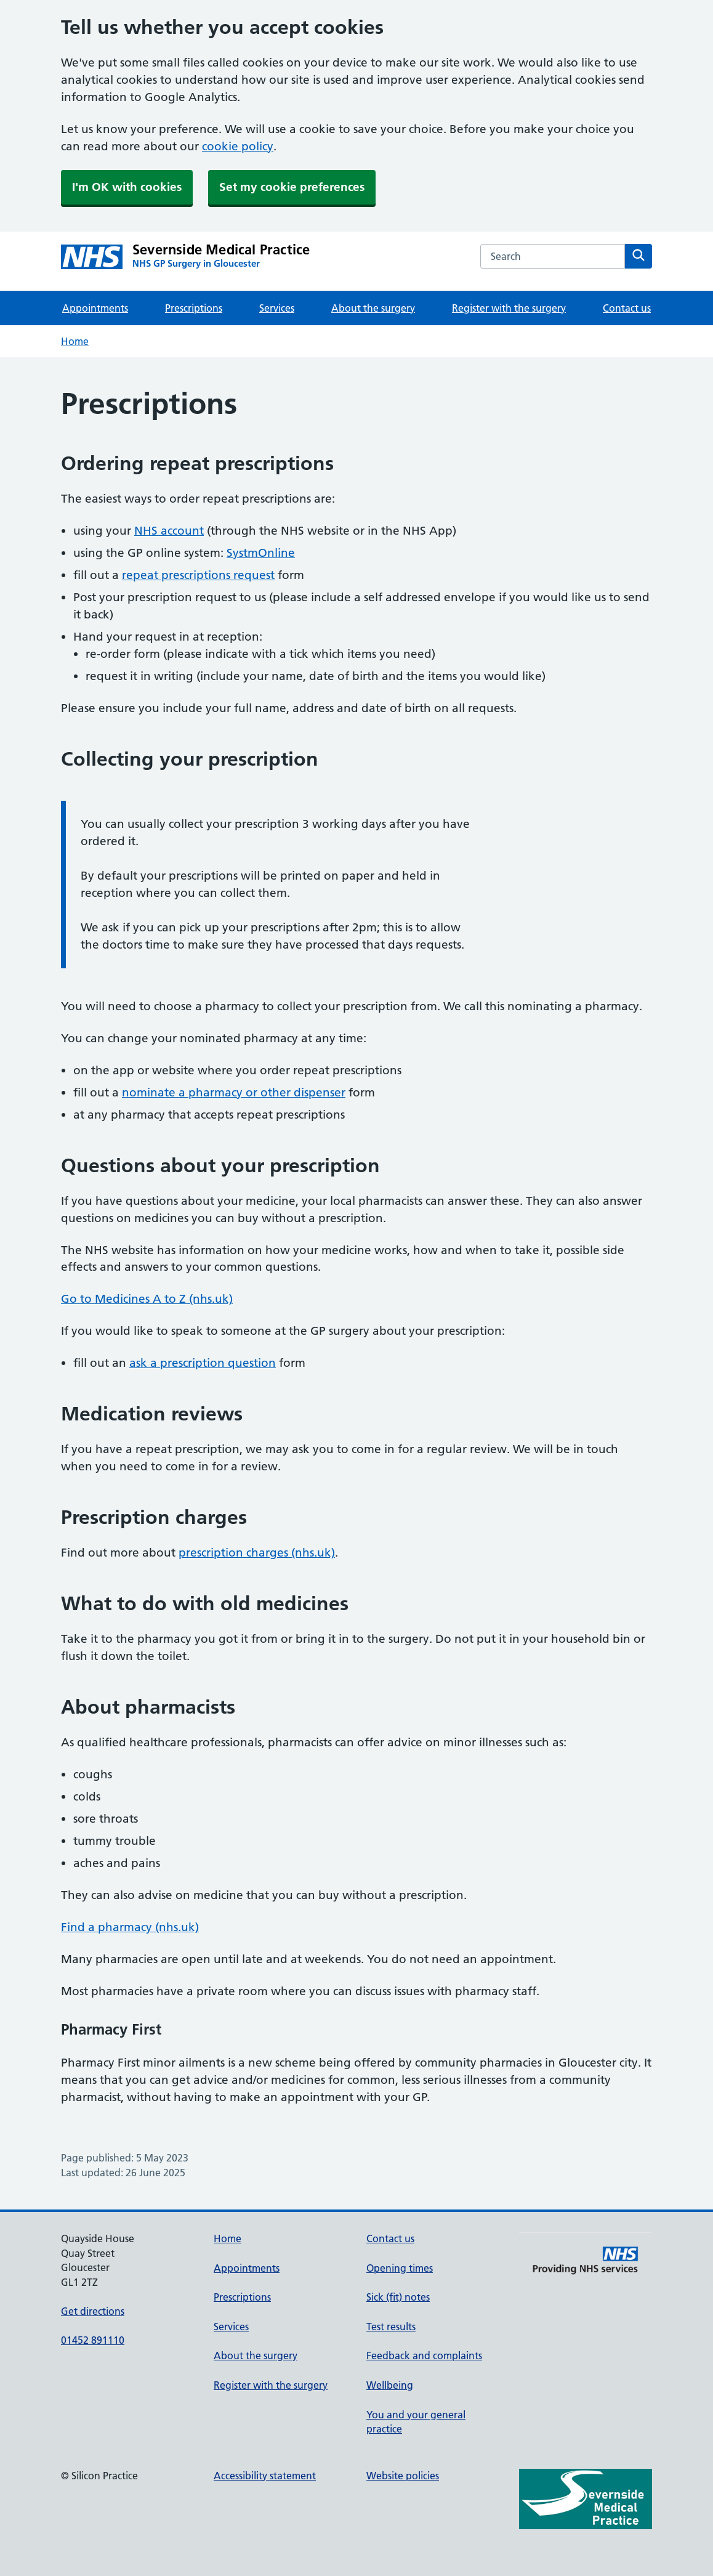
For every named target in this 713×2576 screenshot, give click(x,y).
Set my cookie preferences (292, 187)
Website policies (402, 2475)
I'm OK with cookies (127, 187)
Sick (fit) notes (398, 2297)
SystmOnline (261, 553)
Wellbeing (389, 2385)
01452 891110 (92, 2340)
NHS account (169, 531)
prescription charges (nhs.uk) (257, 1552)
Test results (391, 2326)
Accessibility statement (265, 2475)
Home (75, 341)
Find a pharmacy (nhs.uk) (130, 1927)
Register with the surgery (509, 308)
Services (276, 308)
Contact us (627, 308)
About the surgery (373, 308)
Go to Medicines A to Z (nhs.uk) (147, 1299)
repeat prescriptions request (198, 575)
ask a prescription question (202, 1363)
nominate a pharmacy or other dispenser (233, 1092)
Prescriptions (193, 308)
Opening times (399, 2268)
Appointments (95, 308)
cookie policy (237, 146)
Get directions (92, 2311)
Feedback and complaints (424, 2355)
